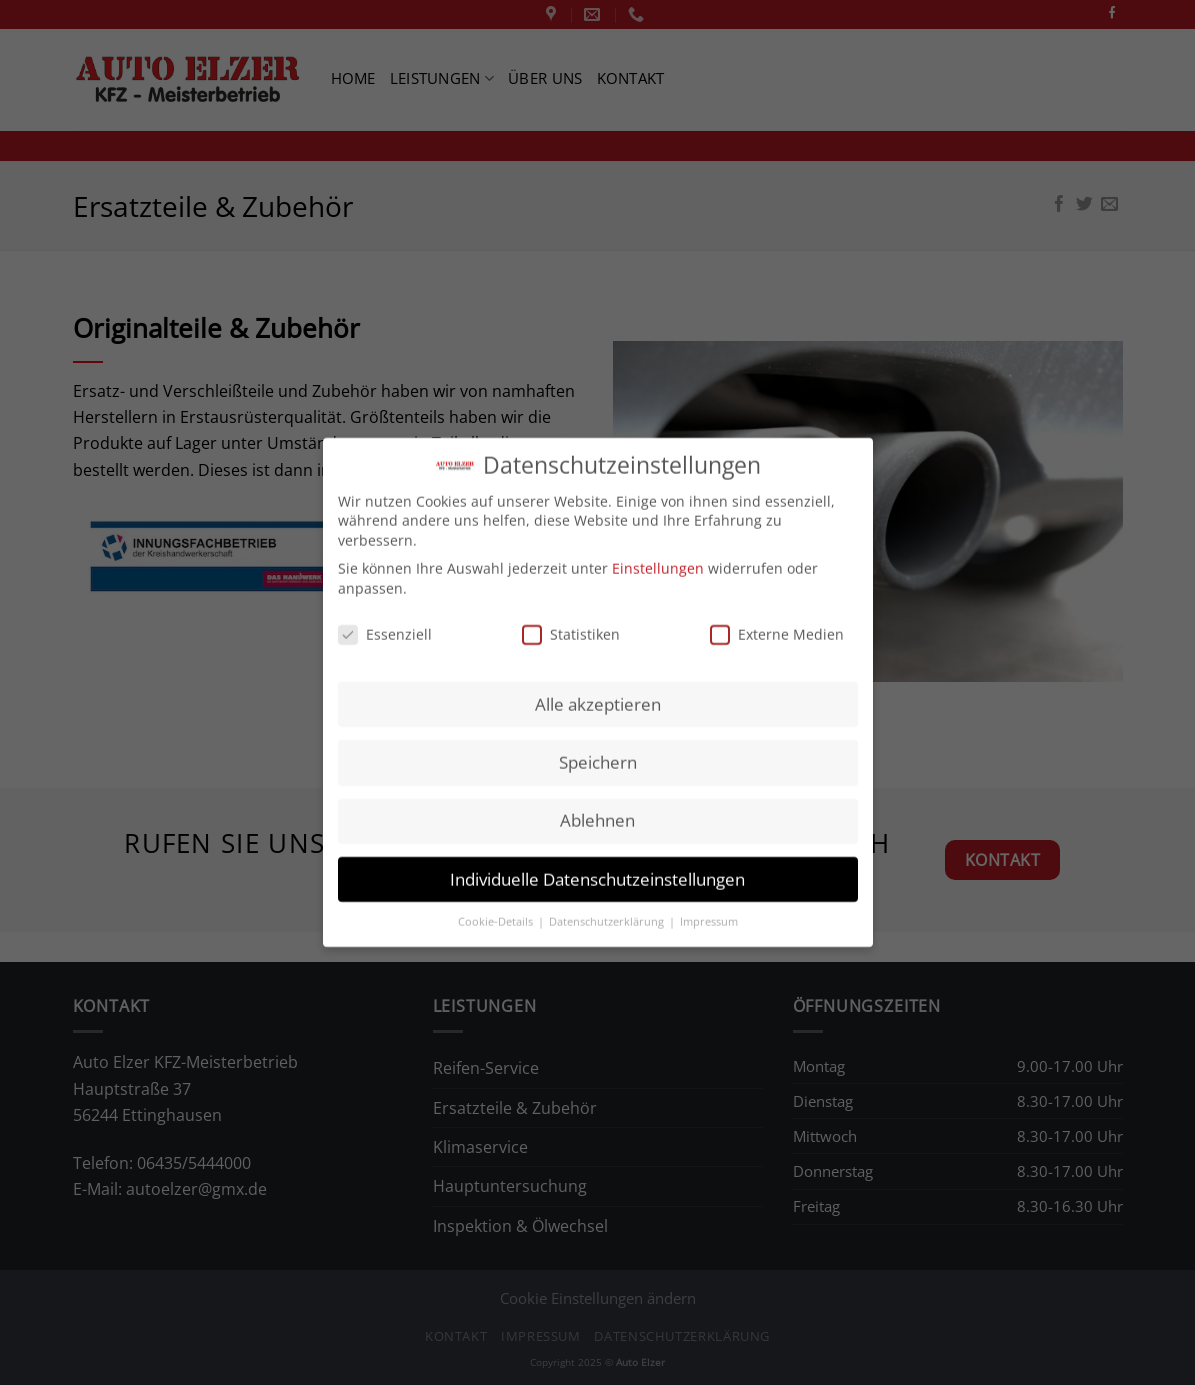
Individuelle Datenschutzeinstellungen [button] (597, 866)
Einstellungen (658, 556)
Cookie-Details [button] (497, 910)
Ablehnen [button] (597, 808)
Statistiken (571, 621)
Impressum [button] (709, 910)
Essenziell (385, 621)
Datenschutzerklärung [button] (608, 910)
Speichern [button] (598, 750)
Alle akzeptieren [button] (598, 692)
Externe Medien (777, 621)
